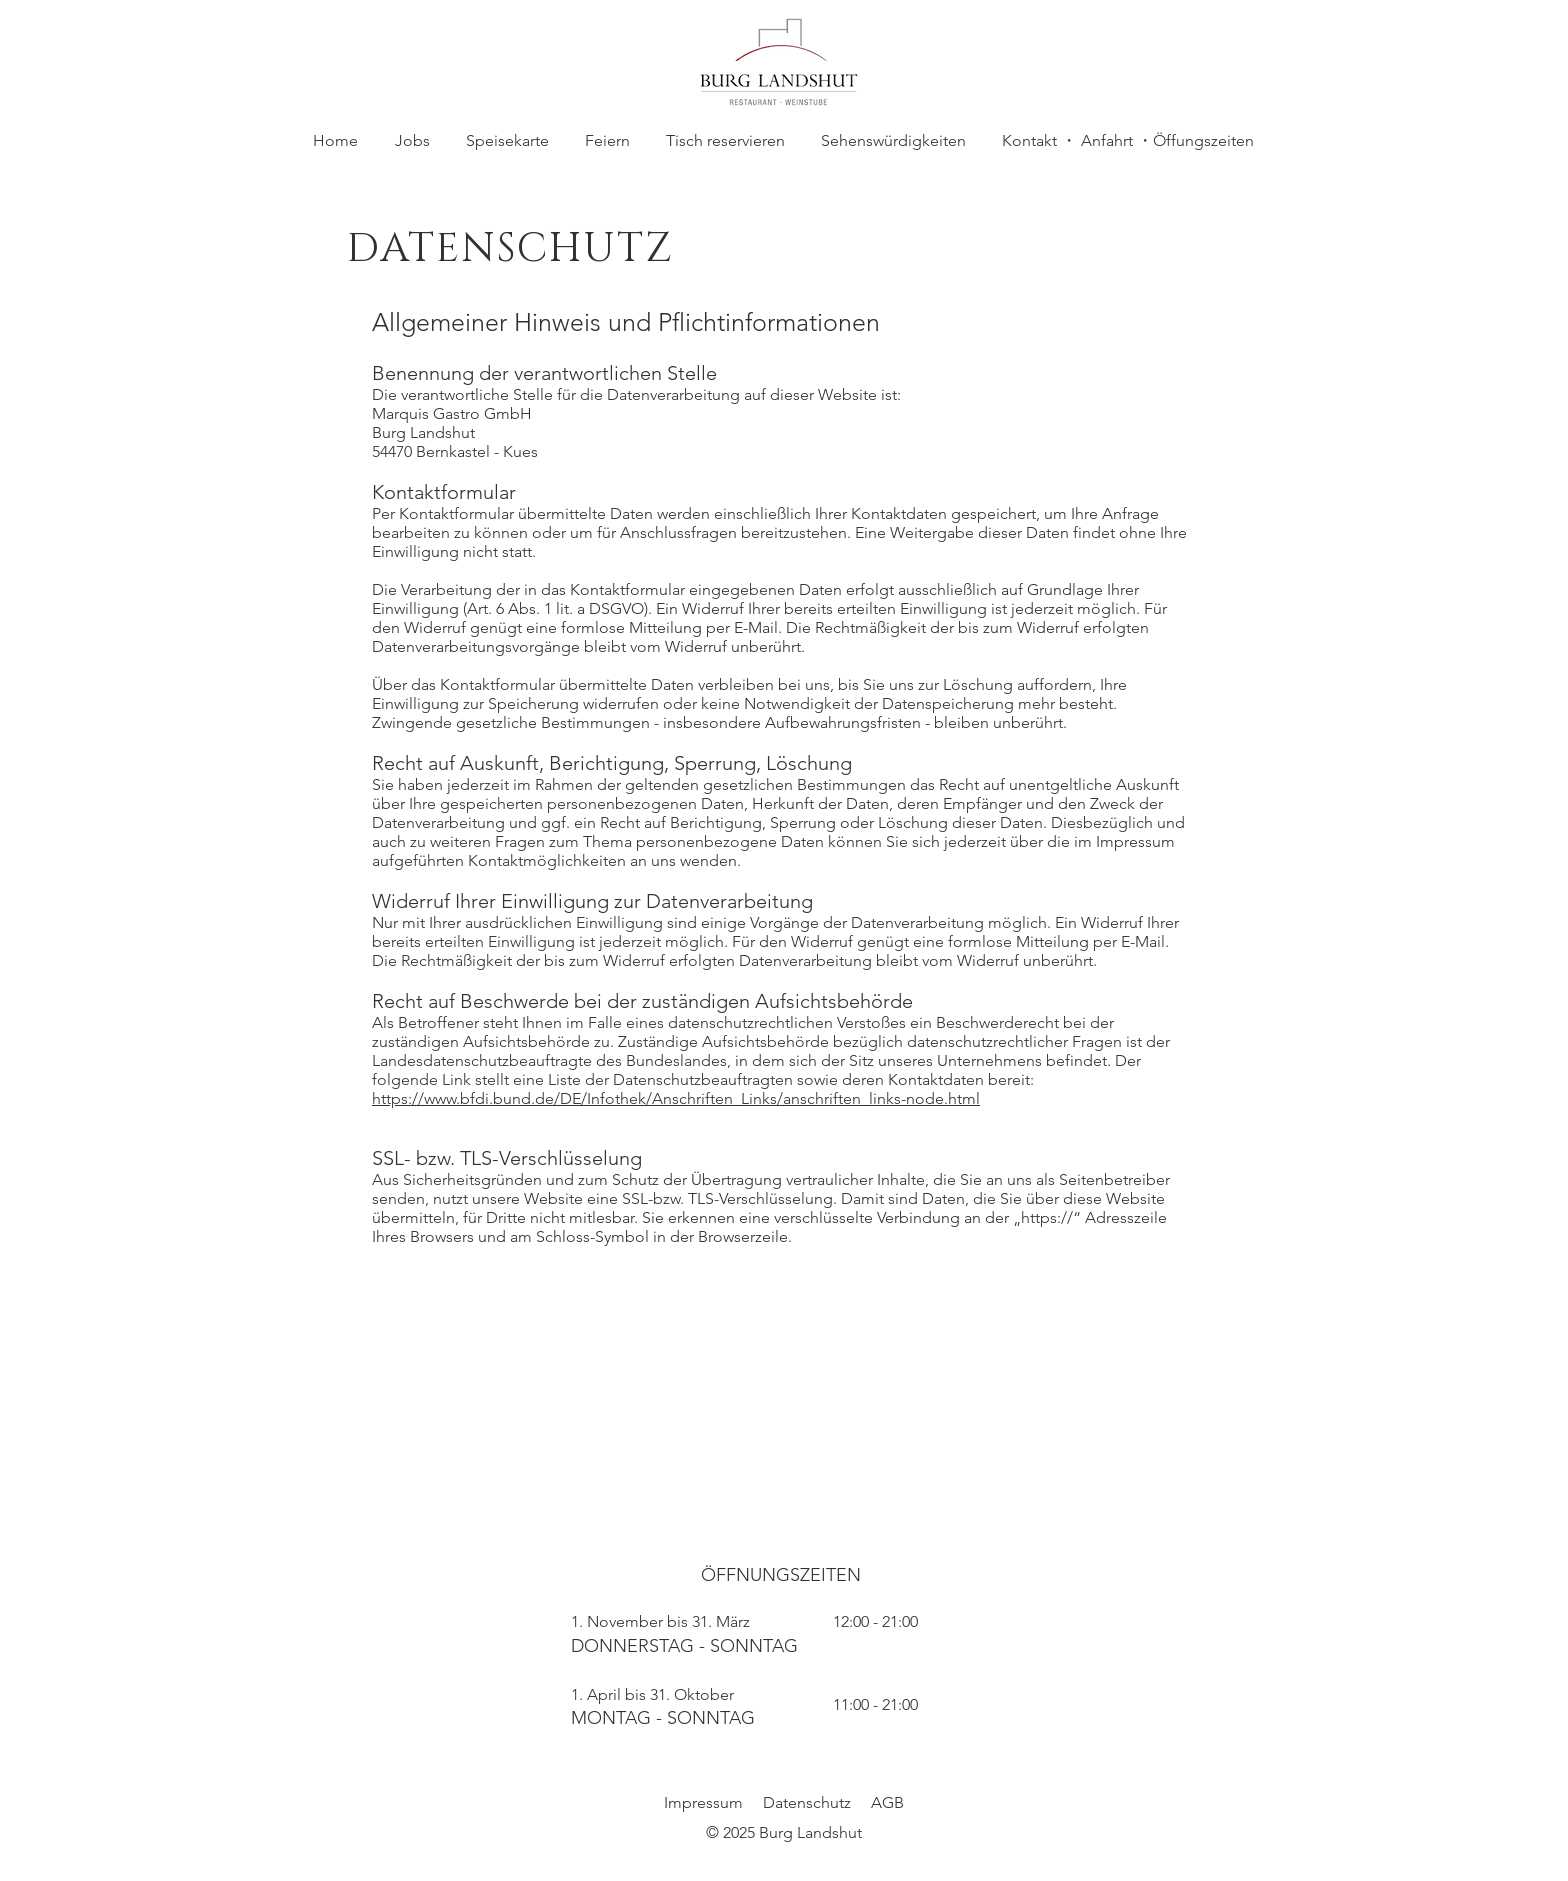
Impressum (703, 1802)
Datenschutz (807, 1802)
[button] (607, 141)
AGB (887, 1802)
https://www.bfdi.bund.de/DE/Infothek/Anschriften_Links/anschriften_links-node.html (676, 1098)
